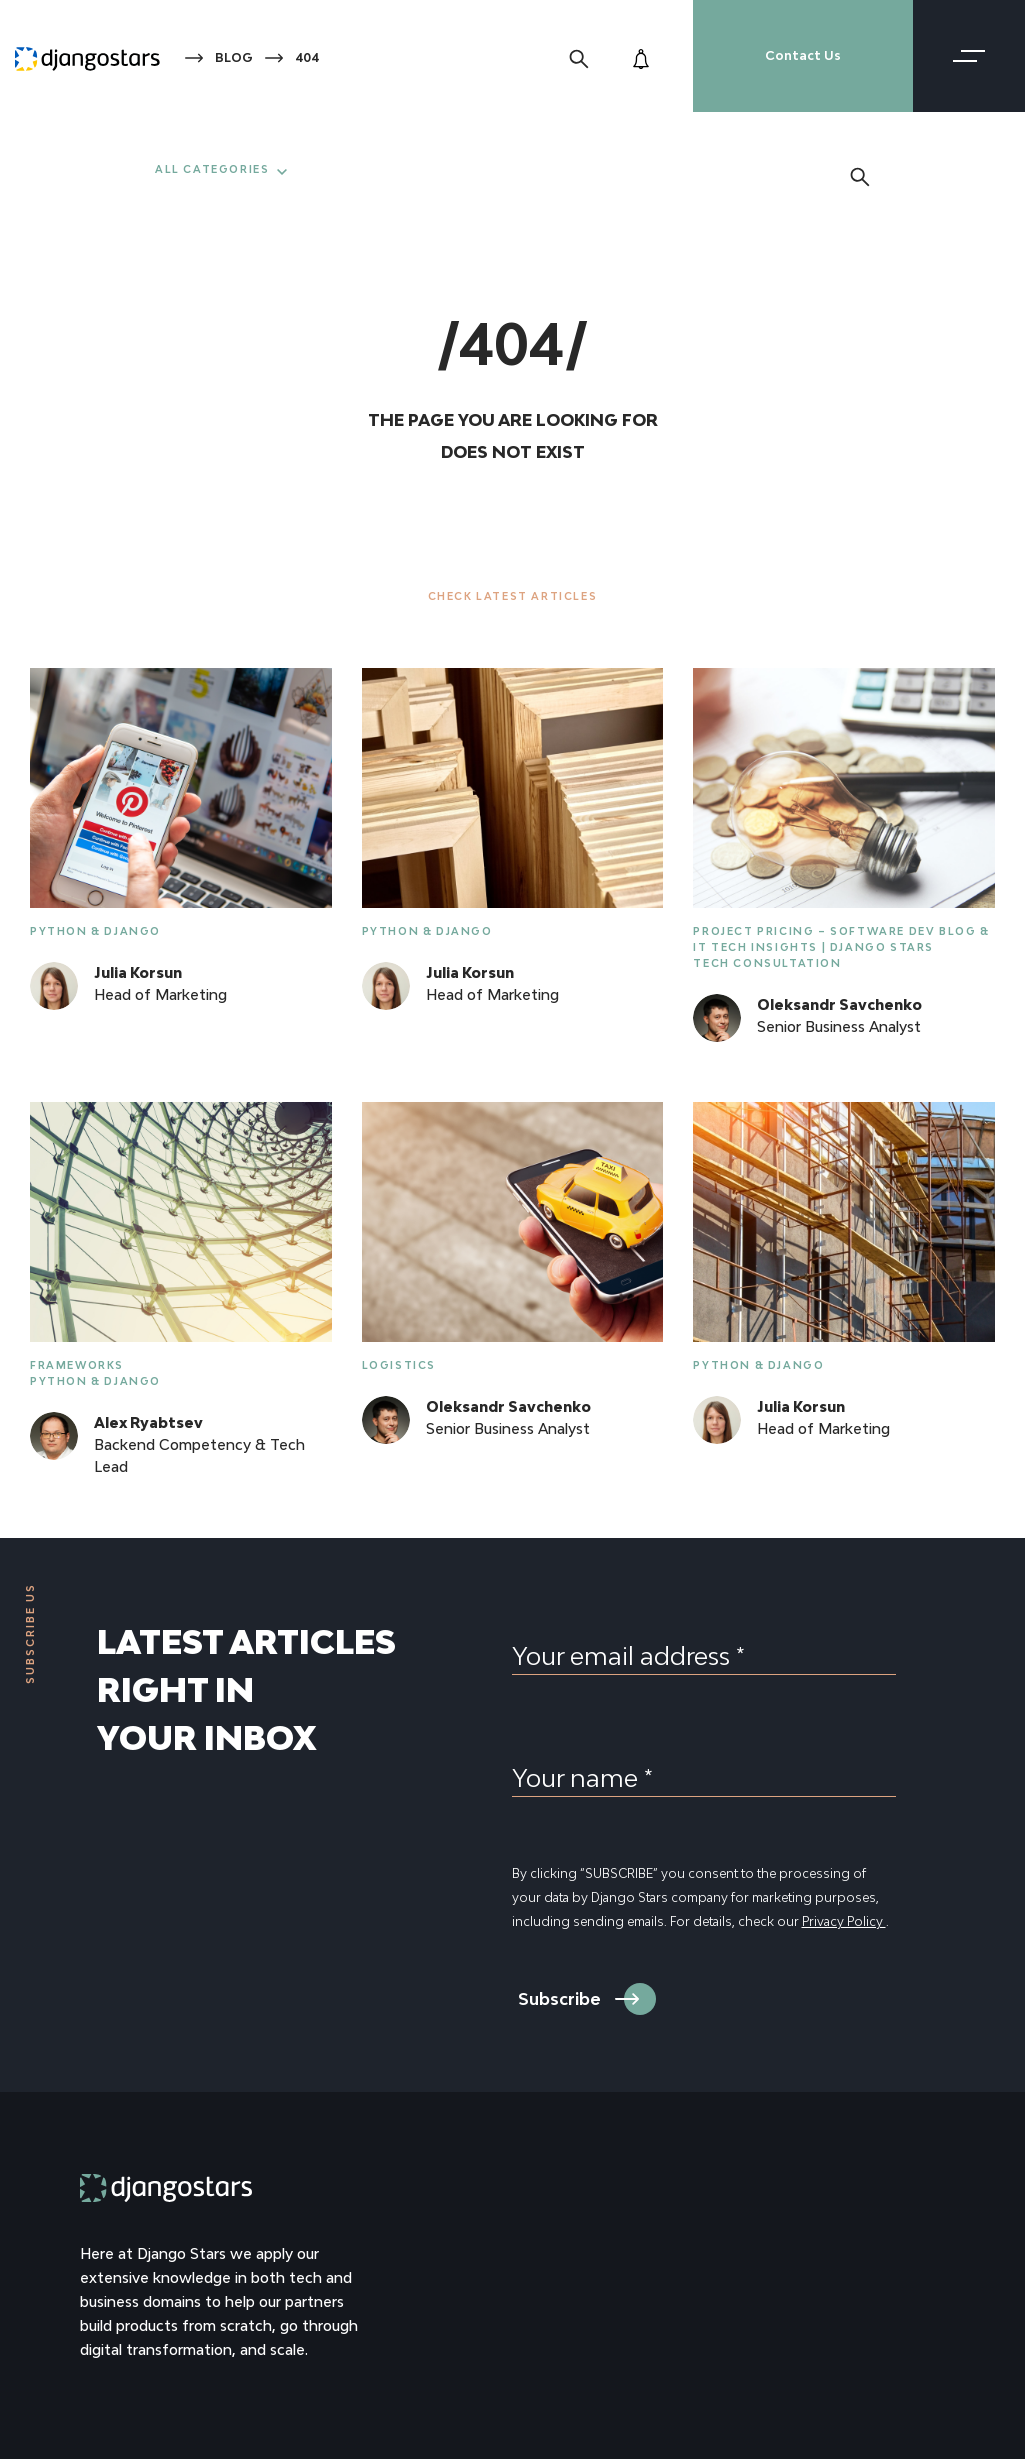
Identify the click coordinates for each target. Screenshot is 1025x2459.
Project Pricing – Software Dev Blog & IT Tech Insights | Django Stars (841, 939)
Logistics (399, 1365)
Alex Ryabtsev (148, 1422)
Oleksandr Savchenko (839, 1004)
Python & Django (95, 931)
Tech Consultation (767, 963)
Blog (234, 57)
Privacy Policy (844, 1921)
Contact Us (803, 55)
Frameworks (77, 1365)
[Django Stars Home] (87, 56)
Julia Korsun (138, 972)
